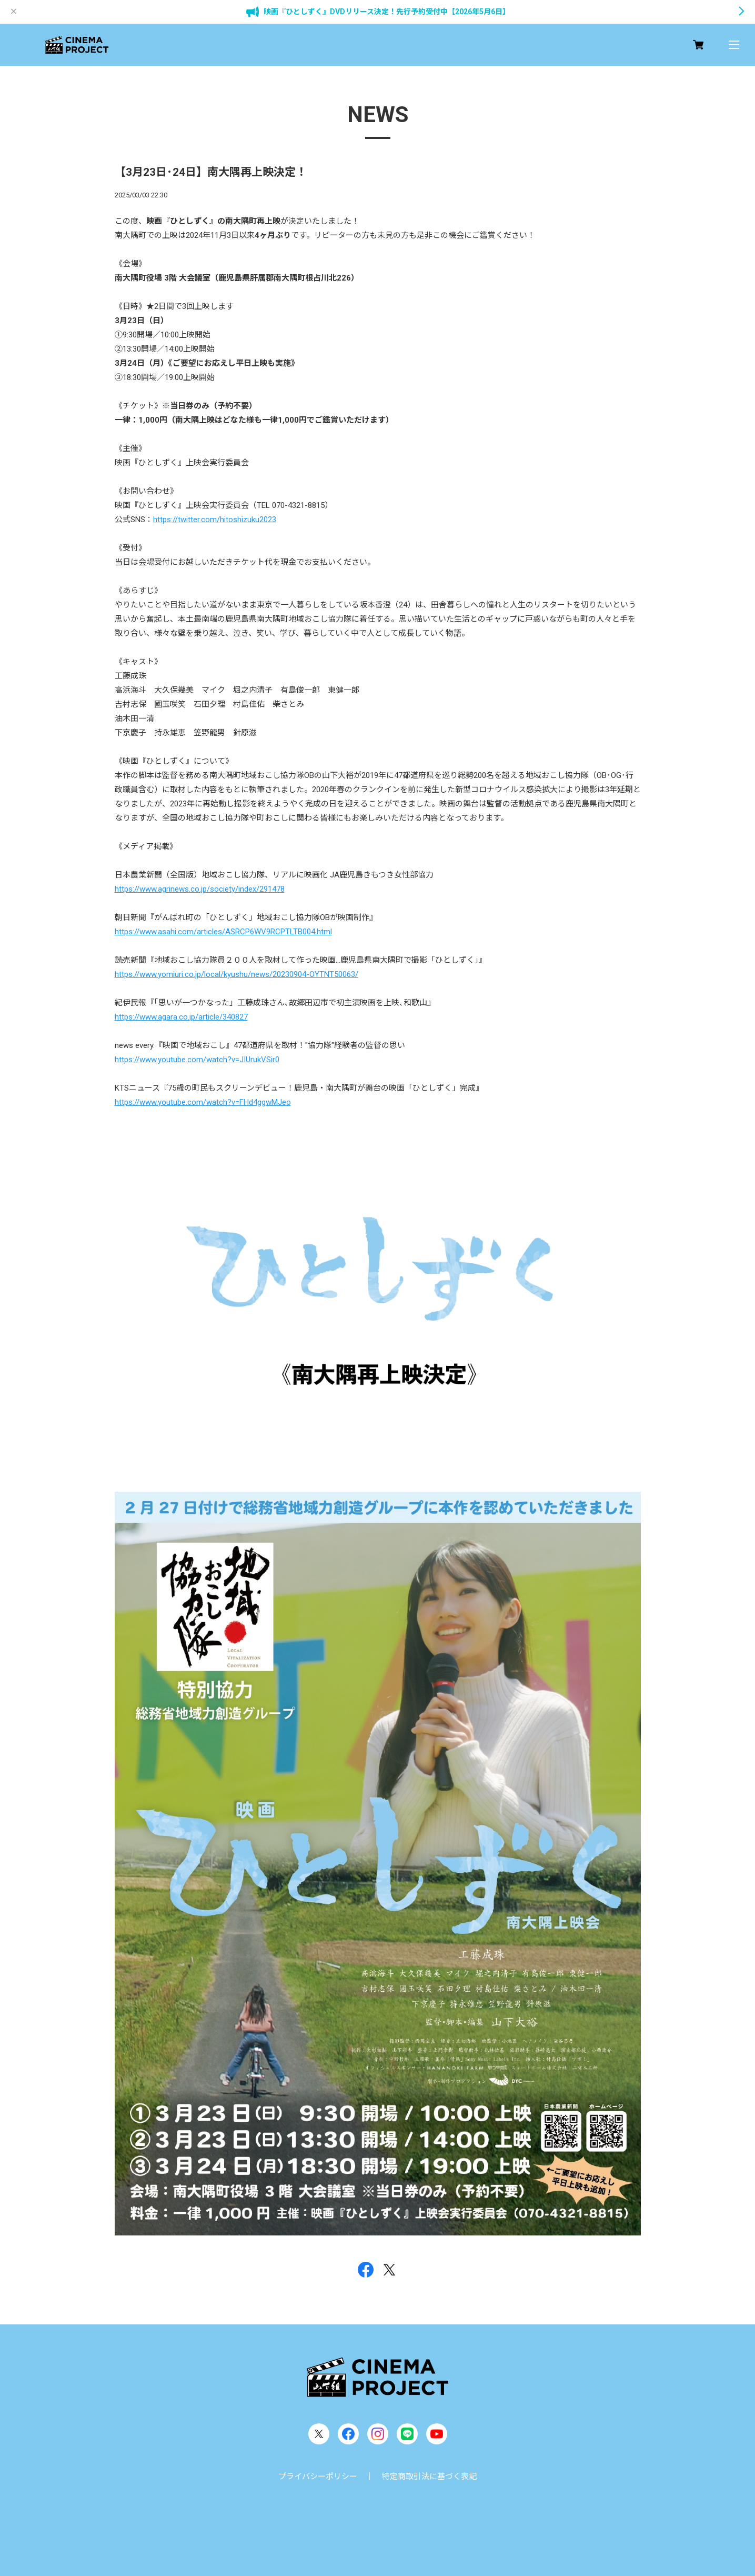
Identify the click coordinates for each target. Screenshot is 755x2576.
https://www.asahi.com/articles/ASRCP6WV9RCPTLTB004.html (223, 931)
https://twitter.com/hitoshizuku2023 (214, 519)
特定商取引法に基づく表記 (429, 2476)
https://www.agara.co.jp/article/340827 (181, 1017)
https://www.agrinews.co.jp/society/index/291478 (200, 889)
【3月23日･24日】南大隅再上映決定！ (211, 172)
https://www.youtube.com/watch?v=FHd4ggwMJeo (203, 1102)
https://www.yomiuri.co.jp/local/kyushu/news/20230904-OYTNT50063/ (236, 974)
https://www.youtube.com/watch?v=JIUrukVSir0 (197, 1059)
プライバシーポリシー (317, 2476)
